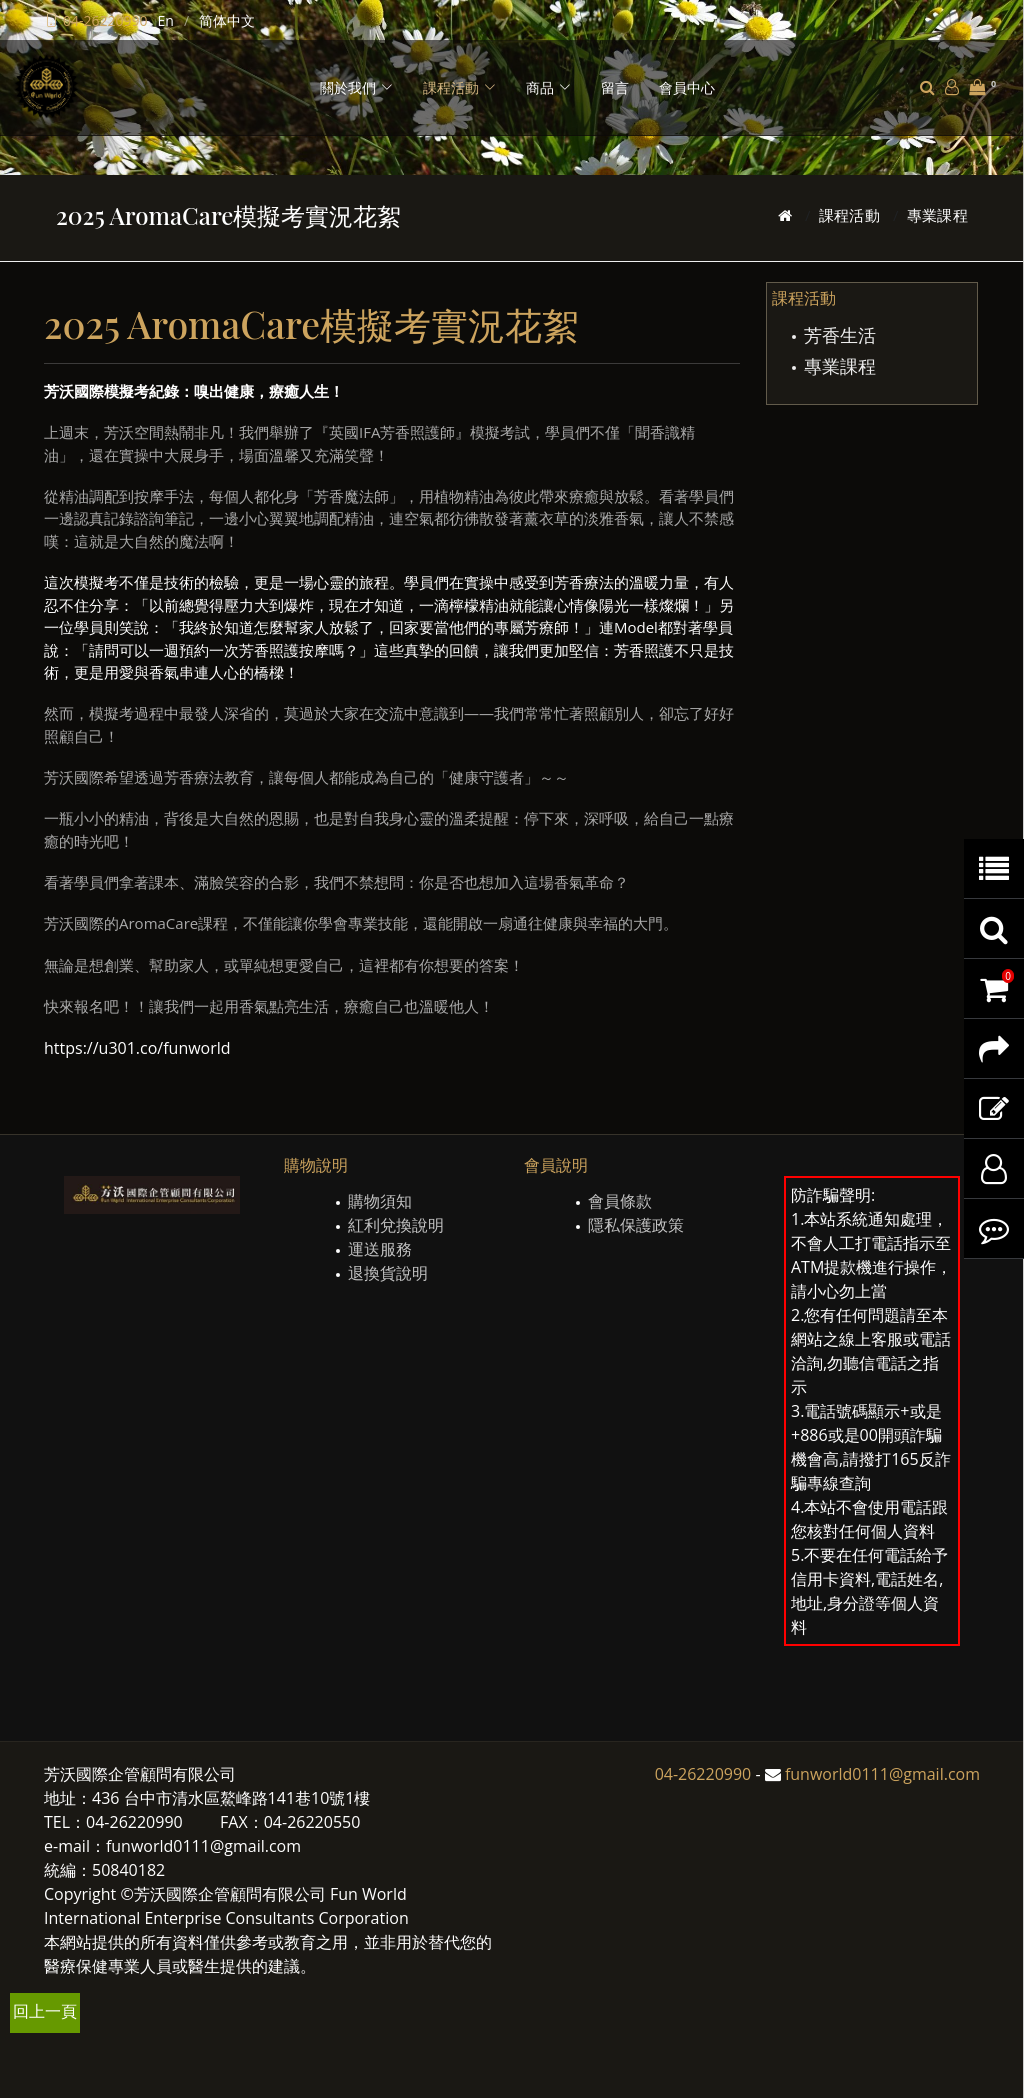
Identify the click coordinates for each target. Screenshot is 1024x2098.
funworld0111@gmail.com (882, 1774)
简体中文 (227, 20)
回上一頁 (45, 2011)
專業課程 (937, 215)
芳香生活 (840, 335)
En (166, 20)
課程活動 (849, 215)
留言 (615, 87)
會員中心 (687, 87)
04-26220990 (105, 20)
